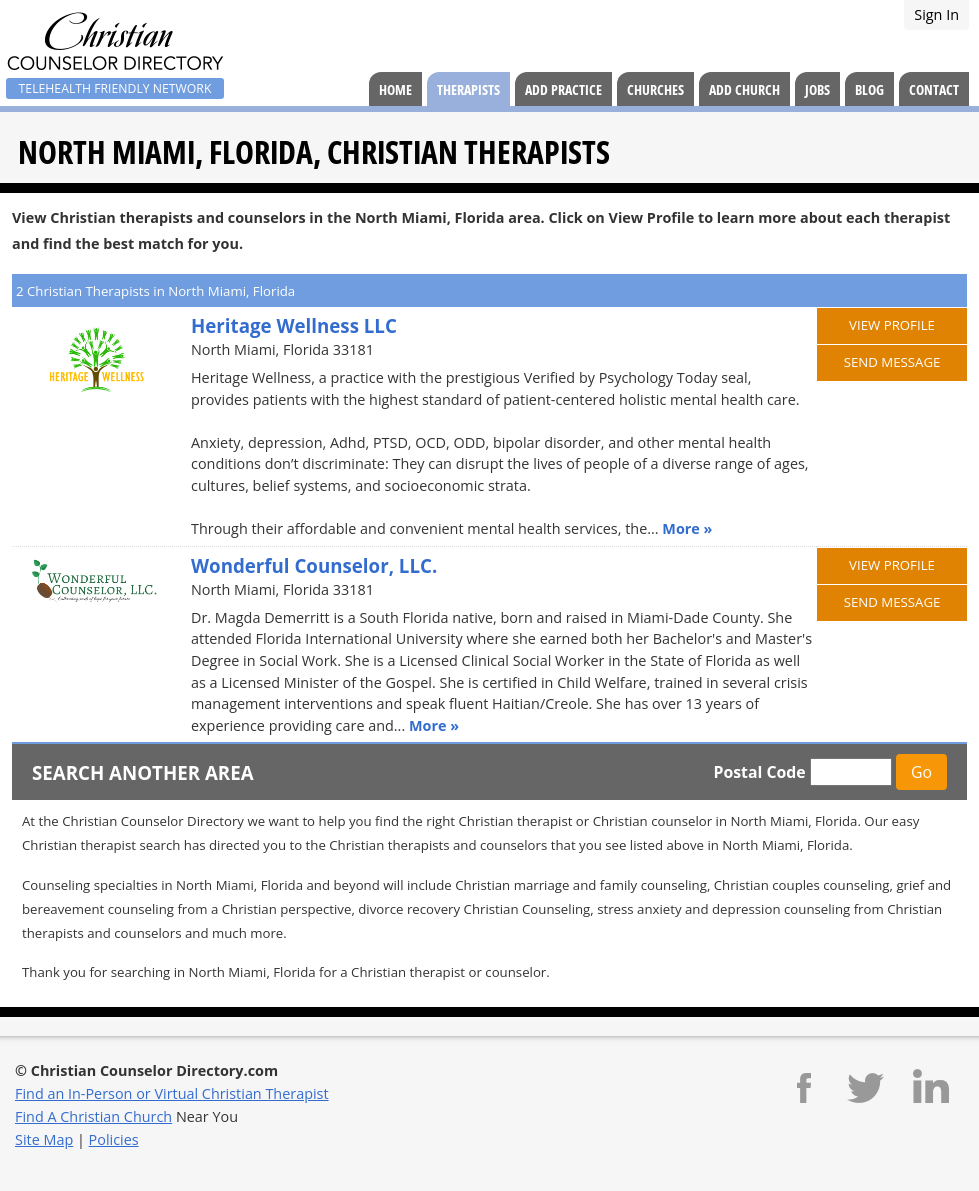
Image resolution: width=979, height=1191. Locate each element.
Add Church (744, 89)
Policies (114, 1139)
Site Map (44, 1139)
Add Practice (563, 89)
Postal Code (759, 772)
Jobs (817, 89)
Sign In (936, 14)
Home (395, 89)
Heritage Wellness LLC (294, 325)
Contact (934, 89)
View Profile (892, 325)
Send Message (892, 362)
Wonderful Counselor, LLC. (314, 565)
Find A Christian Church (93, 1116)
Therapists (468, 89)
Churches (655, 89)
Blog (869, 89)
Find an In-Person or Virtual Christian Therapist (172, 1093)
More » (687, 528)
